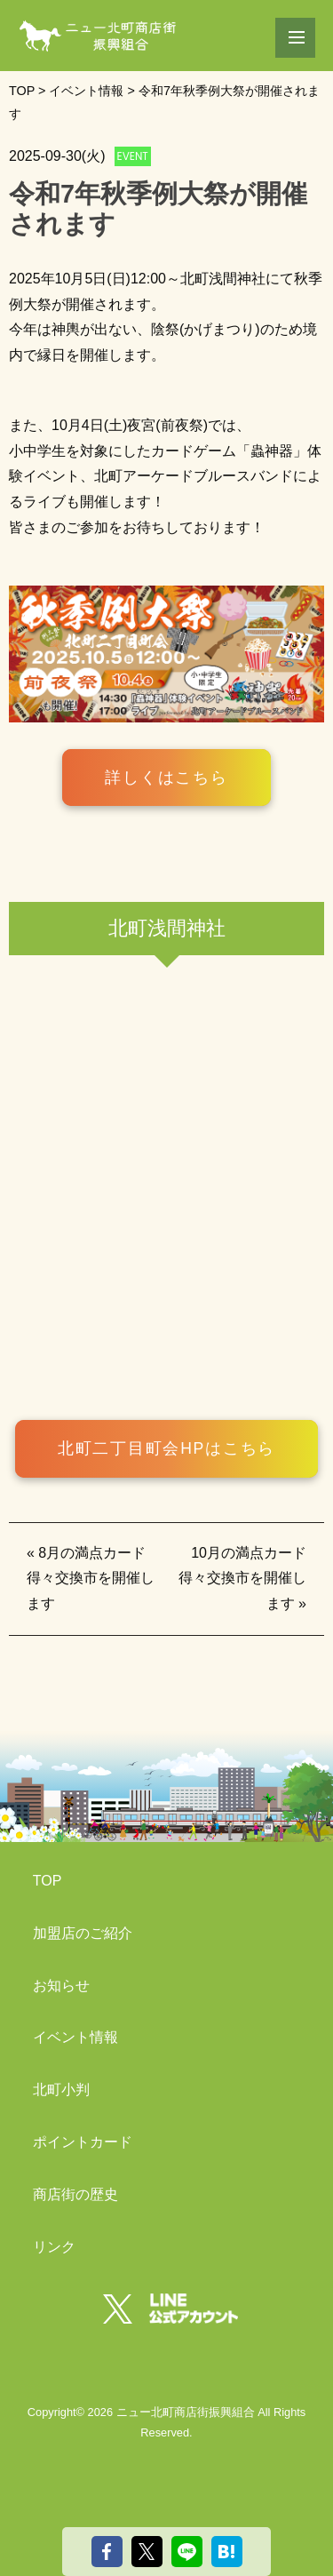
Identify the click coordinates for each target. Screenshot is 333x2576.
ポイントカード (82, 2141)
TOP (47, 1880)
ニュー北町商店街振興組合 (185, 2412)
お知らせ (61, 1985)
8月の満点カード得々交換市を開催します (91, 1578)
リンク (54, 2246)
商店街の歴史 (75, 2194)
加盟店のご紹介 (82, 1933)
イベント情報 (75, 2037)
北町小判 (61, 2089)
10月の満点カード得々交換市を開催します (242, 1578)
